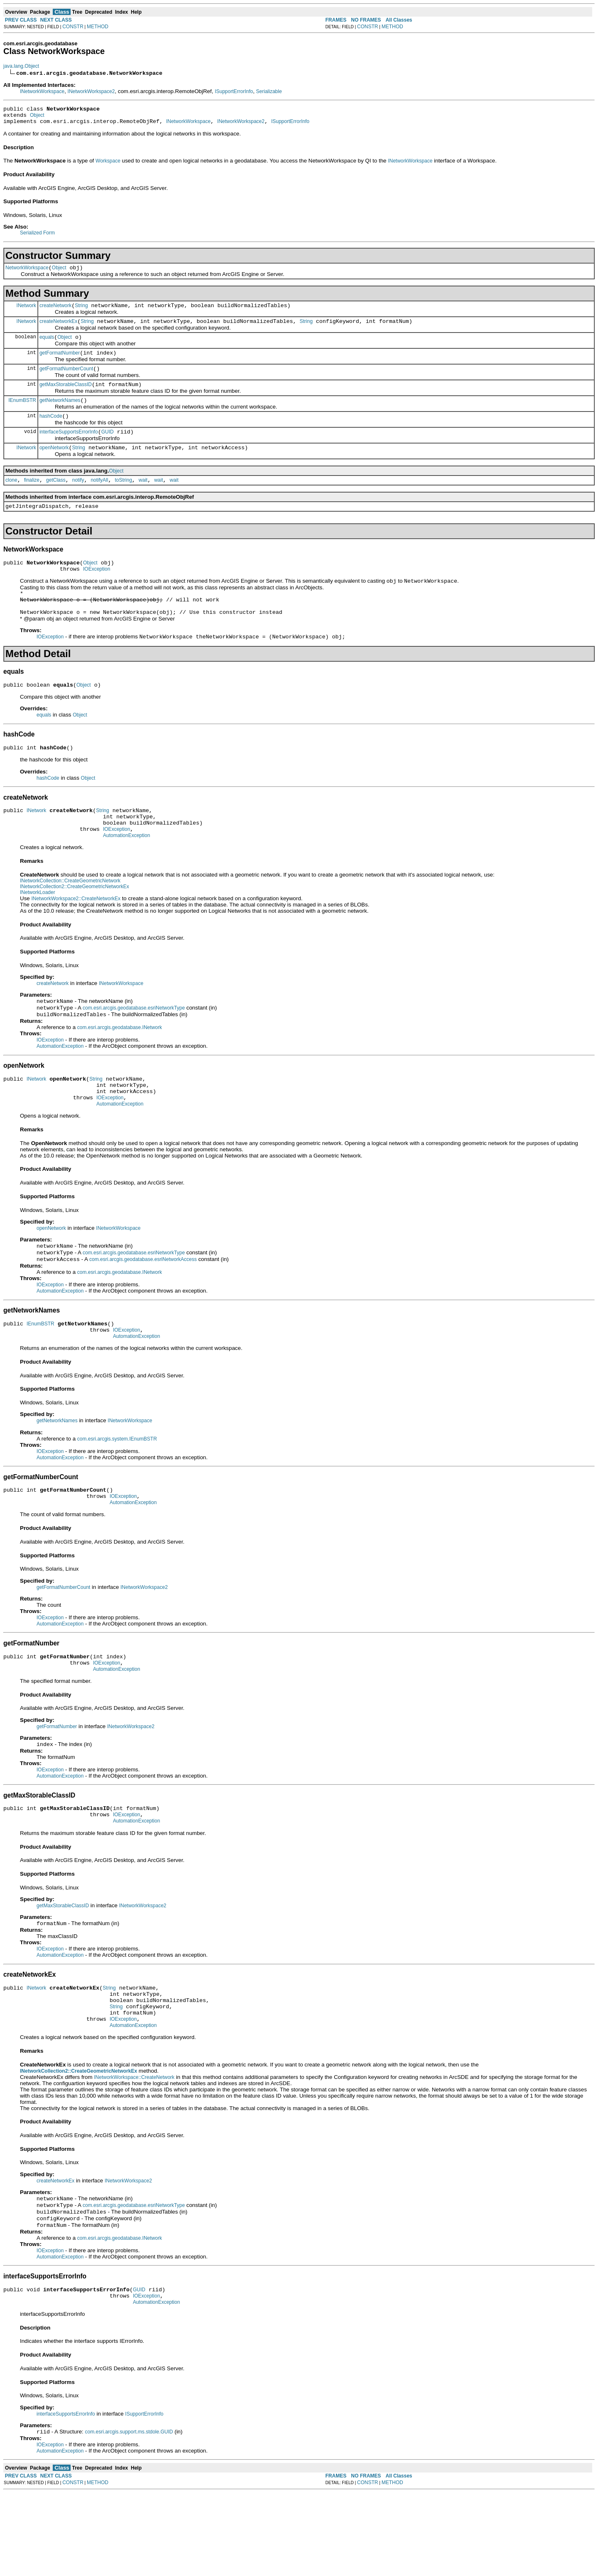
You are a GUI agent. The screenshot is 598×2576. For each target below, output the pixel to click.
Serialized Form (37, 236)
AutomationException (126, 873)
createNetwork (55, 312)
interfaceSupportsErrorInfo (68, 448)
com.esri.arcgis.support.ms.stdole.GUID (129, 2515)
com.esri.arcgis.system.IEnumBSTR (117, 1492)
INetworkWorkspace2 (91, 91)
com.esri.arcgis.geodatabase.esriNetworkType (134, 1047)
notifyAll (99, 499)
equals (46, 346)
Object (37, 118)
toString (123, 499)
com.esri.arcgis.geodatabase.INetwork (119, 1068)
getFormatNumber (59, 363)
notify (78, 499)
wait (143, 499)
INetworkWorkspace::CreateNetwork (134, 2152)
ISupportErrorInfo (234, 91)
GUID (107, 448)
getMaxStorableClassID (65, 397)
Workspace (108, 164)
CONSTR (72, 27)
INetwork (26, 311)
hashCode (50, 431)
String (81, 312)
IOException (96, 591)
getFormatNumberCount (66, 380)
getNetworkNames (60, 414)
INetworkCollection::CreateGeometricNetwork (70, 918)
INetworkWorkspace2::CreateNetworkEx (75, 936)
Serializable (269, 91)
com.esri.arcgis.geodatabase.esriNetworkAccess (143, 1308)
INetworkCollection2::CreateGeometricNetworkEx (74, 924)
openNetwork (54, 465)
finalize (31, 499)
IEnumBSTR (22, 413)
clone (11, 499)
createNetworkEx (58, 329)
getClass (56, 499)
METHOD (97, 27)
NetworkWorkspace (27, 273)
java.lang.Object (21, 66)
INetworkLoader (37, 930)
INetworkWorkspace (42, 91)
